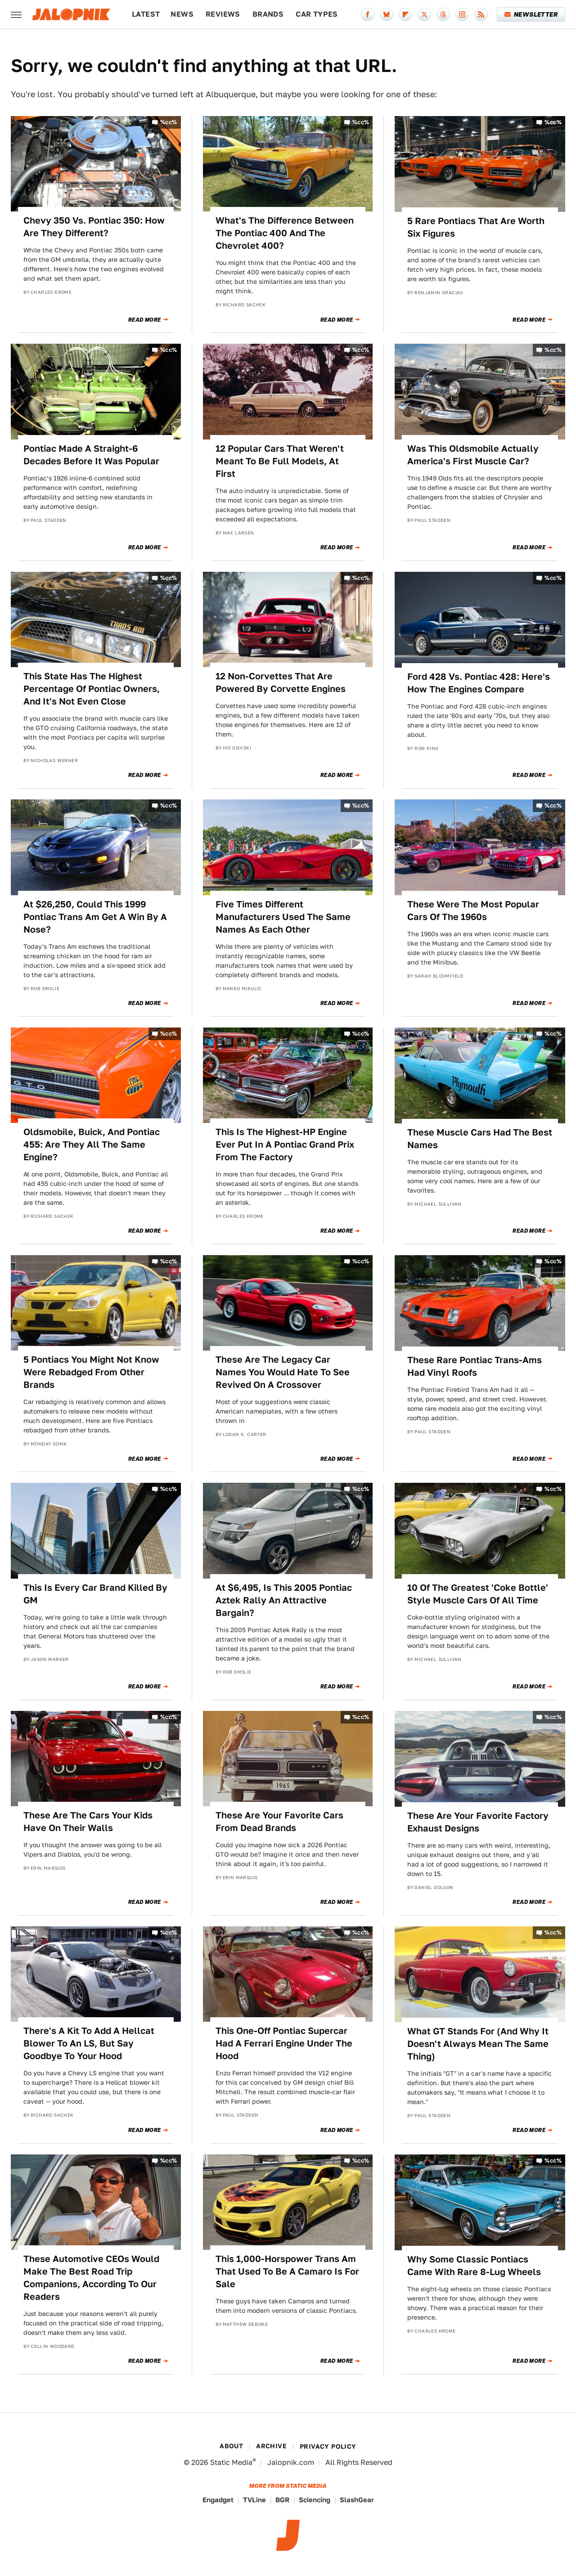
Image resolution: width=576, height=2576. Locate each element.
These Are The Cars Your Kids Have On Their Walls (88, 1821)
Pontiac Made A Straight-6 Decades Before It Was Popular (91, 455)
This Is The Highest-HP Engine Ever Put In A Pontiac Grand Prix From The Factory (285, 1144)
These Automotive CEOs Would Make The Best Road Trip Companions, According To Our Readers (91, 2277)
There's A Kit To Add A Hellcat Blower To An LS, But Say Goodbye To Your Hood (88, 2043)
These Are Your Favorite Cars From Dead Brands (279, 1821)
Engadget (218, 2500)
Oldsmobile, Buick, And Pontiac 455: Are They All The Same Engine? (91, 1144)
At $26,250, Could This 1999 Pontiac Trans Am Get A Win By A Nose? (95, 917)
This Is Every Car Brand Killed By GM (95, 1594)
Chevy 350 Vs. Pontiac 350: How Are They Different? (94, 226)
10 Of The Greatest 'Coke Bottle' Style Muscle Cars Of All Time (477, 1594)
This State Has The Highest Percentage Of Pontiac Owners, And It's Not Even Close (91, 689)
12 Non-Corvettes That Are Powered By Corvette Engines (281, 682)
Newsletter (531, 14)
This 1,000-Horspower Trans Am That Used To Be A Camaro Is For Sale (287, 2271)
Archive (271, 2446)
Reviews (223, 14)
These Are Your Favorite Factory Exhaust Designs (478, 1822)
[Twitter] (424, 14)
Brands (268, 14)
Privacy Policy (328, 2446)
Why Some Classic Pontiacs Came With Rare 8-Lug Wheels (474, 2265)
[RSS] (481, 14)
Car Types (317, 14)
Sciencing (314, 2500)
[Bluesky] (386, 14)
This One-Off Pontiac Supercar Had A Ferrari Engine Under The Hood (284, 2043)
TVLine (254, 2500)
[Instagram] (462, 14)
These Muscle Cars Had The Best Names (479, 1138)
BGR (282, 2500)
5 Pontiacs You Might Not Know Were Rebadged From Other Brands (91, 1372)
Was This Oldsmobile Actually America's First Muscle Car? (473, 455)
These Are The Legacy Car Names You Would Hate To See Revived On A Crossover (283, 1372)
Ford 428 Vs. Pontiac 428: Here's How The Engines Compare (478, 683)
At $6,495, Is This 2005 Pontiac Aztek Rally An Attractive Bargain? (284, 1600)
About (231, 2446)
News (182, 14)
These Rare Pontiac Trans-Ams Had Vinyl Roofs (474, 1366)
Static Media (231, 2462)
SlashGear (357, 2500)
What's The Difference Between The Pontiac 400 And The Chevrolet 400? (285, 233)
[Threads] (443, 14)
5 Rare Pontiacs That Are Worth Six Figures (475, 227)
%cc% (168, 122)
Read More (144, 320)
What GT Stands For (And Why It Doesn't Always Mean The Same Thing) (478, 2044)
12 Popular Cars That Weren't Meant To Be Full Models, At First (280, 461)
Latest (146, 14)
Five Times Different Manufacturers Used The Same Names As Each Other (283, 917)
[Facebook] (367, 14)
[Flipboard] (405, 14)
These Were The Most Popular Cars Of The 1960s (473, 910)
